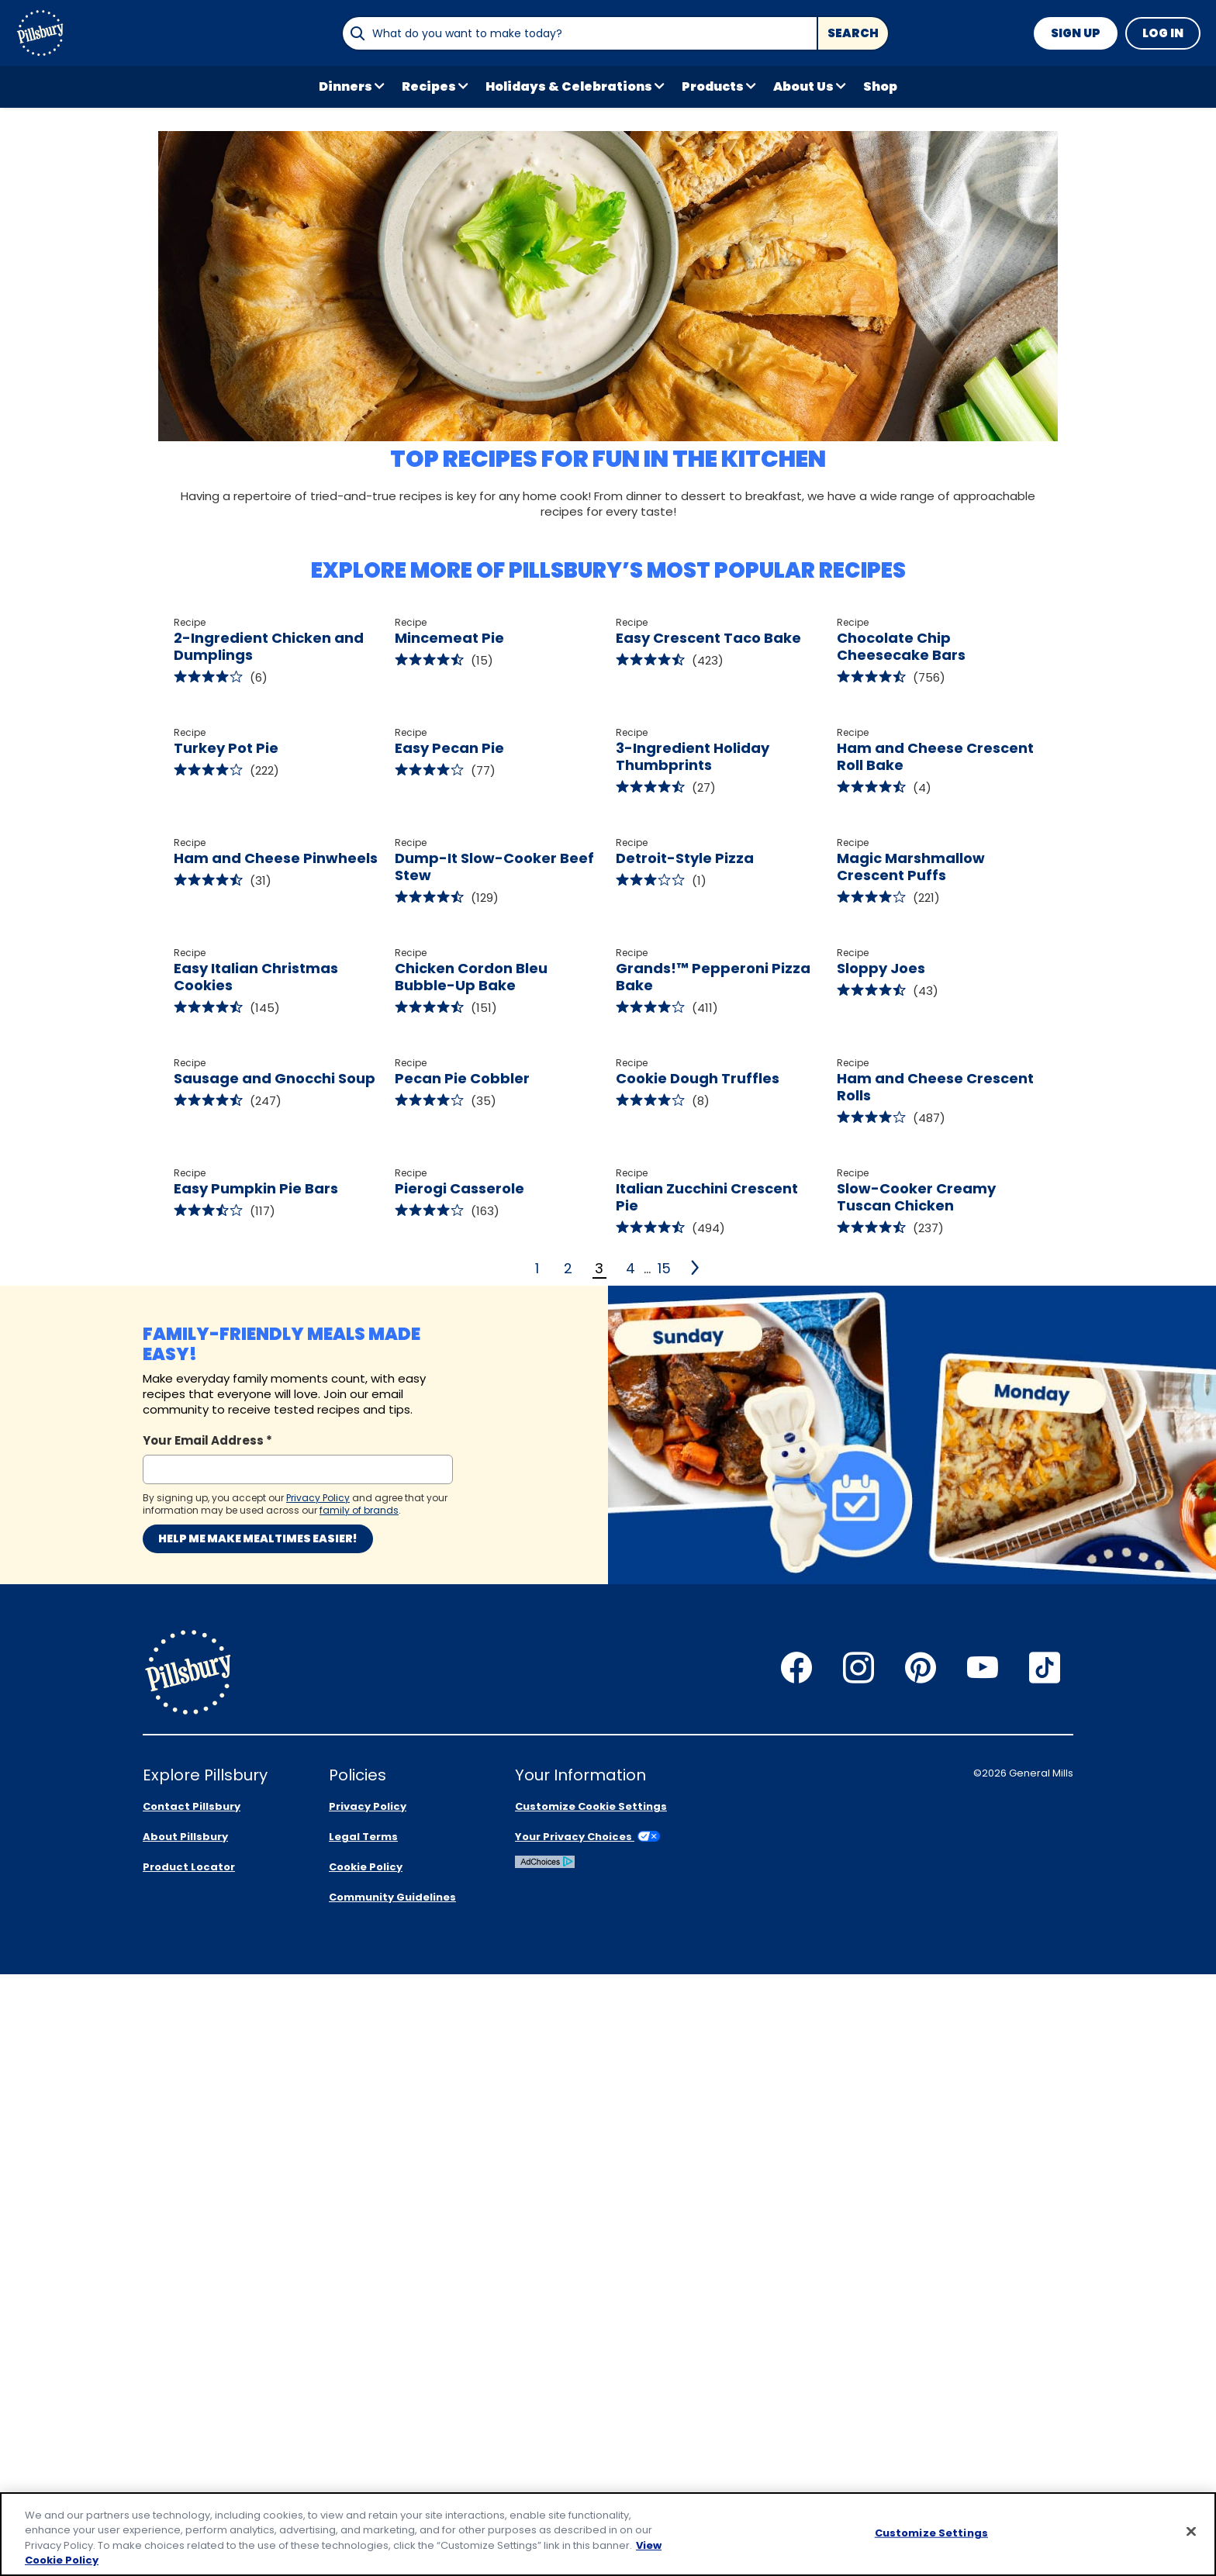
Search (853, 33)
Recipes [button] (429, 86)
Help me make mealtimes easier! (258, 2140)
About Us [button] (803, 86)
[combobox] (579, 33)
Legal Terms (363, 2438)
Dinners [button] (345, 86)
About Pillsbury (185, 2438)
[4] (696, 1870)
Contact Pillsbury (191, 2408)
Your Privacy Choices (587, 2438)
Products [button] (713, 86)
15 (664, 1870)
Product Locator (189, 2468)
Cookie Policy (365, 2468)
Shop (880, 86)
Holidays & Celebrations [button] (568, 86)
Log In (1162, 33)
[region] (608, 2534)
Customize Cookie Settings (591, 2408)
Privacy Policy (367, 2408)
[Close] (1191, 2531)
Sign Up (1075, 33)
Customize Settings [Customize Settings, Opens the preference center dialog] (931, 2533)
